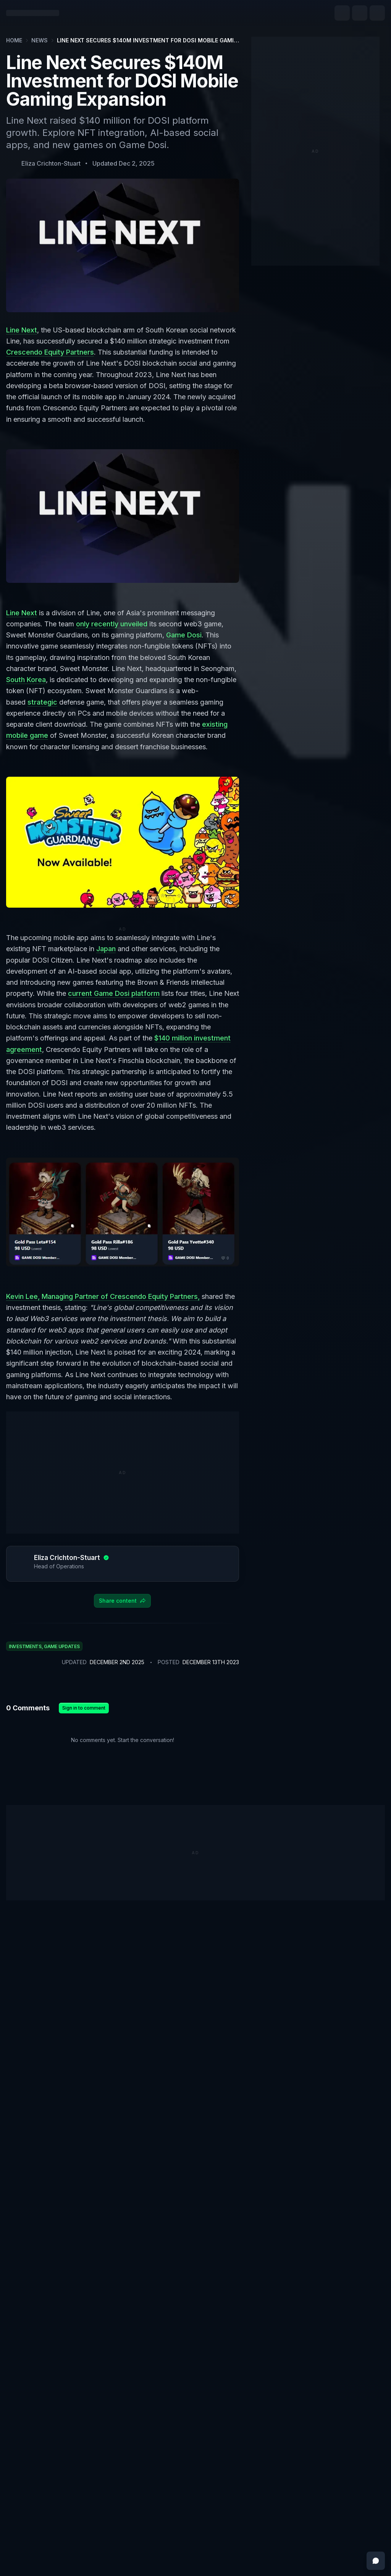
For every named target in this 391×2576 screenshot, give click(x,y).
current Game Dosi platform (114, 993)
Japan (106, 949)
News (39, 40)
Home (14, 40)
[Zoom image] (122, 516)
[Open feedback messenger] (376, 2561)
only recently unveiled (111, 624)
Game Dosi (184, 635)
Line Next (21, 330)
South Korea (26, 680)
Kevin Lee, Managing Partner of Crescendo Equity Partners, (103, 1296)
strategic (42, 702)
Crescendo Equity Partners (50, 352)
